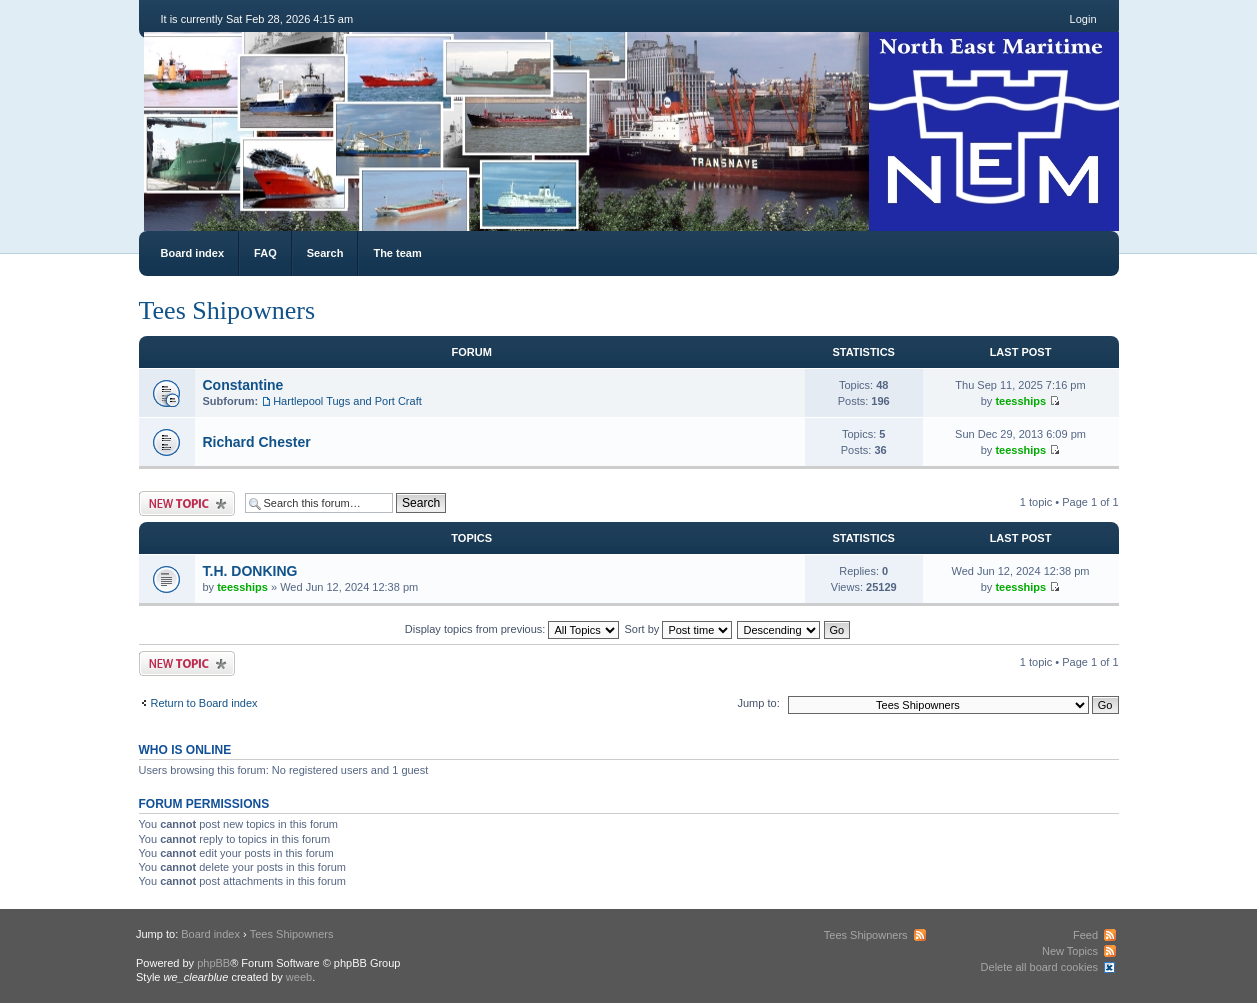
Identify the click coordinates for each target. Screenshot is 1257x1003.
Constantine (243, 385)
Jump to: (759, 703)
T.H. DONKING (250, 571)
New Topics (1070, 951)
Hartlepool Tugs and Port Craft (347, 401)
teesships (1020, 401)
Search (325, 253)
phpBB (213, 963)
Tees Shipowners (227, 310)
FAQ (265, 253)
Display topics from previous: (512, 629)
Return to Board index (204, 703)
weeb (299, 977)
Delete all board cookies (1039, 967)
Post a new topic (187, 503)
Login (1083, 19)
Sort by (679, 629)
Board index (193, 253)
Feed (1085, 935)
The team (397, 253)
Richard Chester (257, 442)
